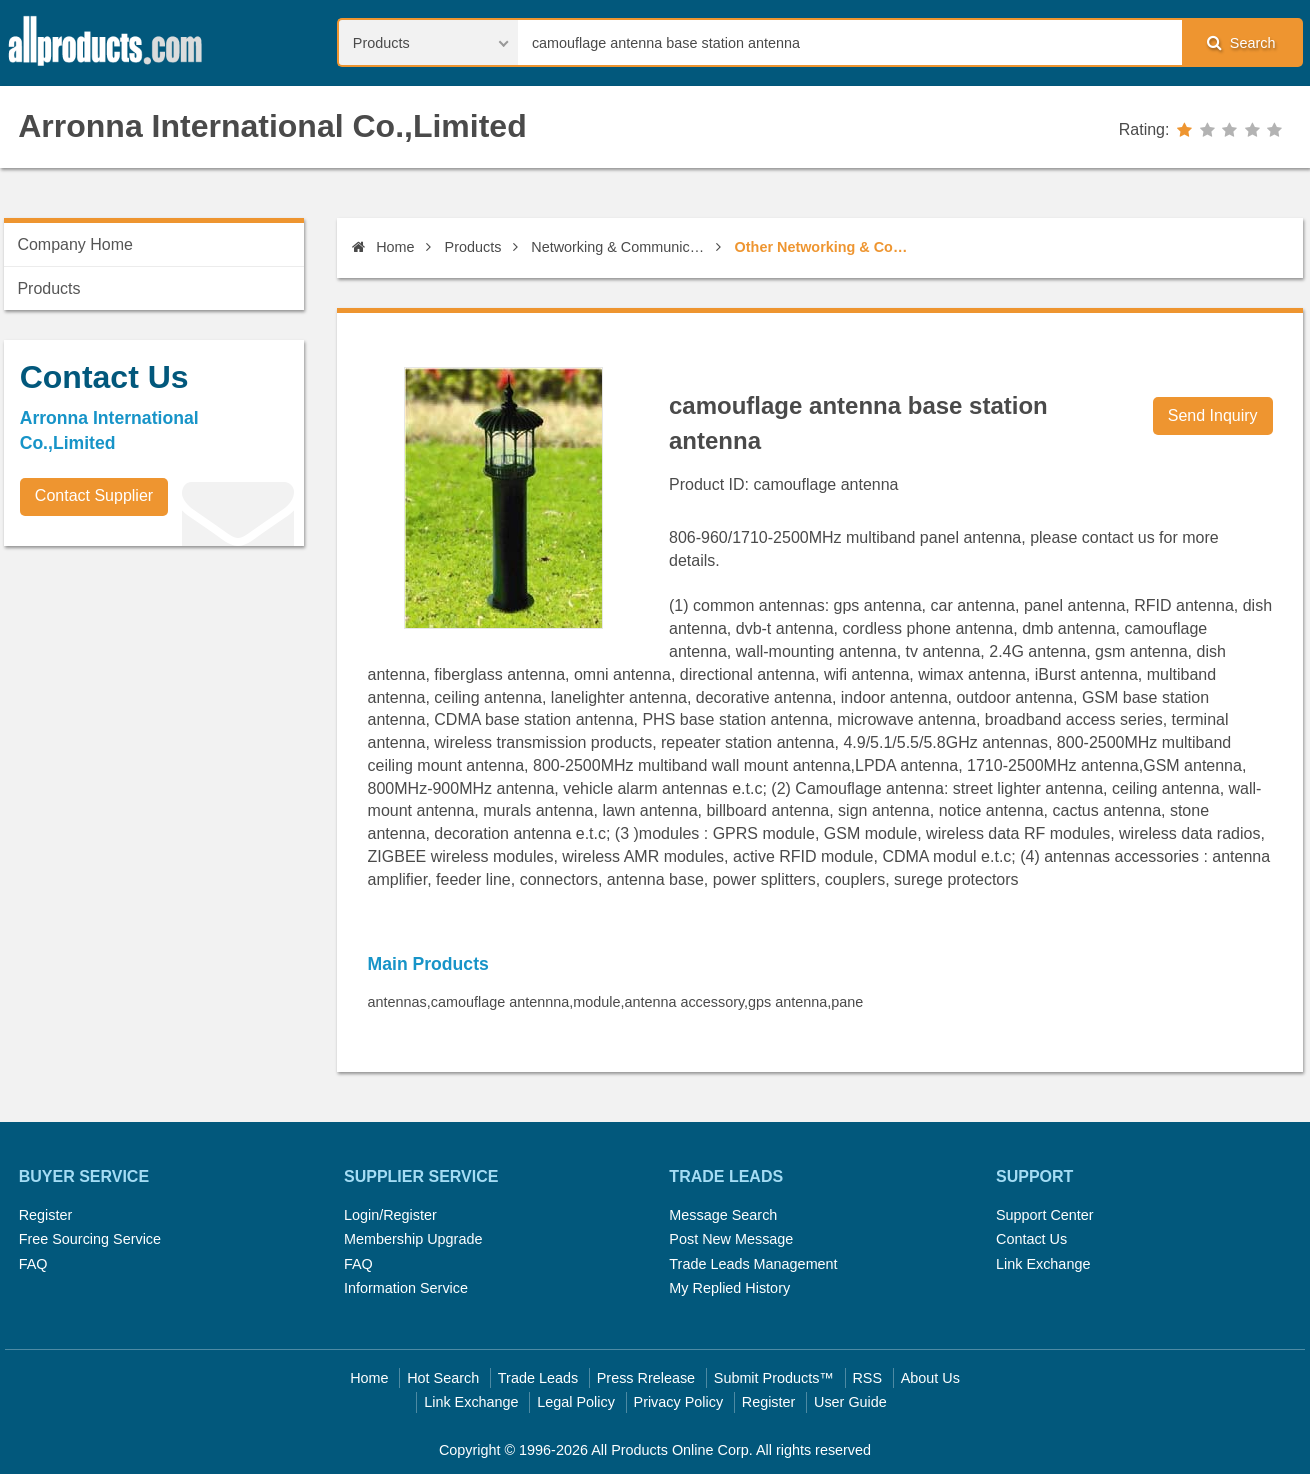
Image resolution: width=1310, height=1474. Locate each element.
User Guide (850, 1402)
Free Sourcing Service (90, 1239)
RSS (867, 1378)
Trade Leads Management (753, 1264)
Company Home (75, 244)
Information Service (406, 1288)
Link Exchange (1043, 1264)
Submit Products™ (774, 1378)
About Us (930, 1378)
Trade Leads (538, 1378)
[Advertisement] (154, 701)
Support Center (1045, 1215)
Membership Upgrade (413, 1239)
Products (473, 247)
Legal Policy (576, 1402)
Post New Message (731, 1239)
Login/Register (390, 1215)
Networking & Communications (620, 247)
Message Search (723, 1215)
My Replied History (729, 1288)
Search (1241, 42)
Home (383, 247)
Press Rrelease (646, 1378)
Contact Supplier (94, 495)
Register (46, 1215)
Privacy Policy (679, 1402)
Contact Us (1031, 1239)
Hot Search (443, 1378)
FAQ (33, 1264)
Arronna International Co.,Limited (272, 126)
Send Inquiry (1213, 415)
